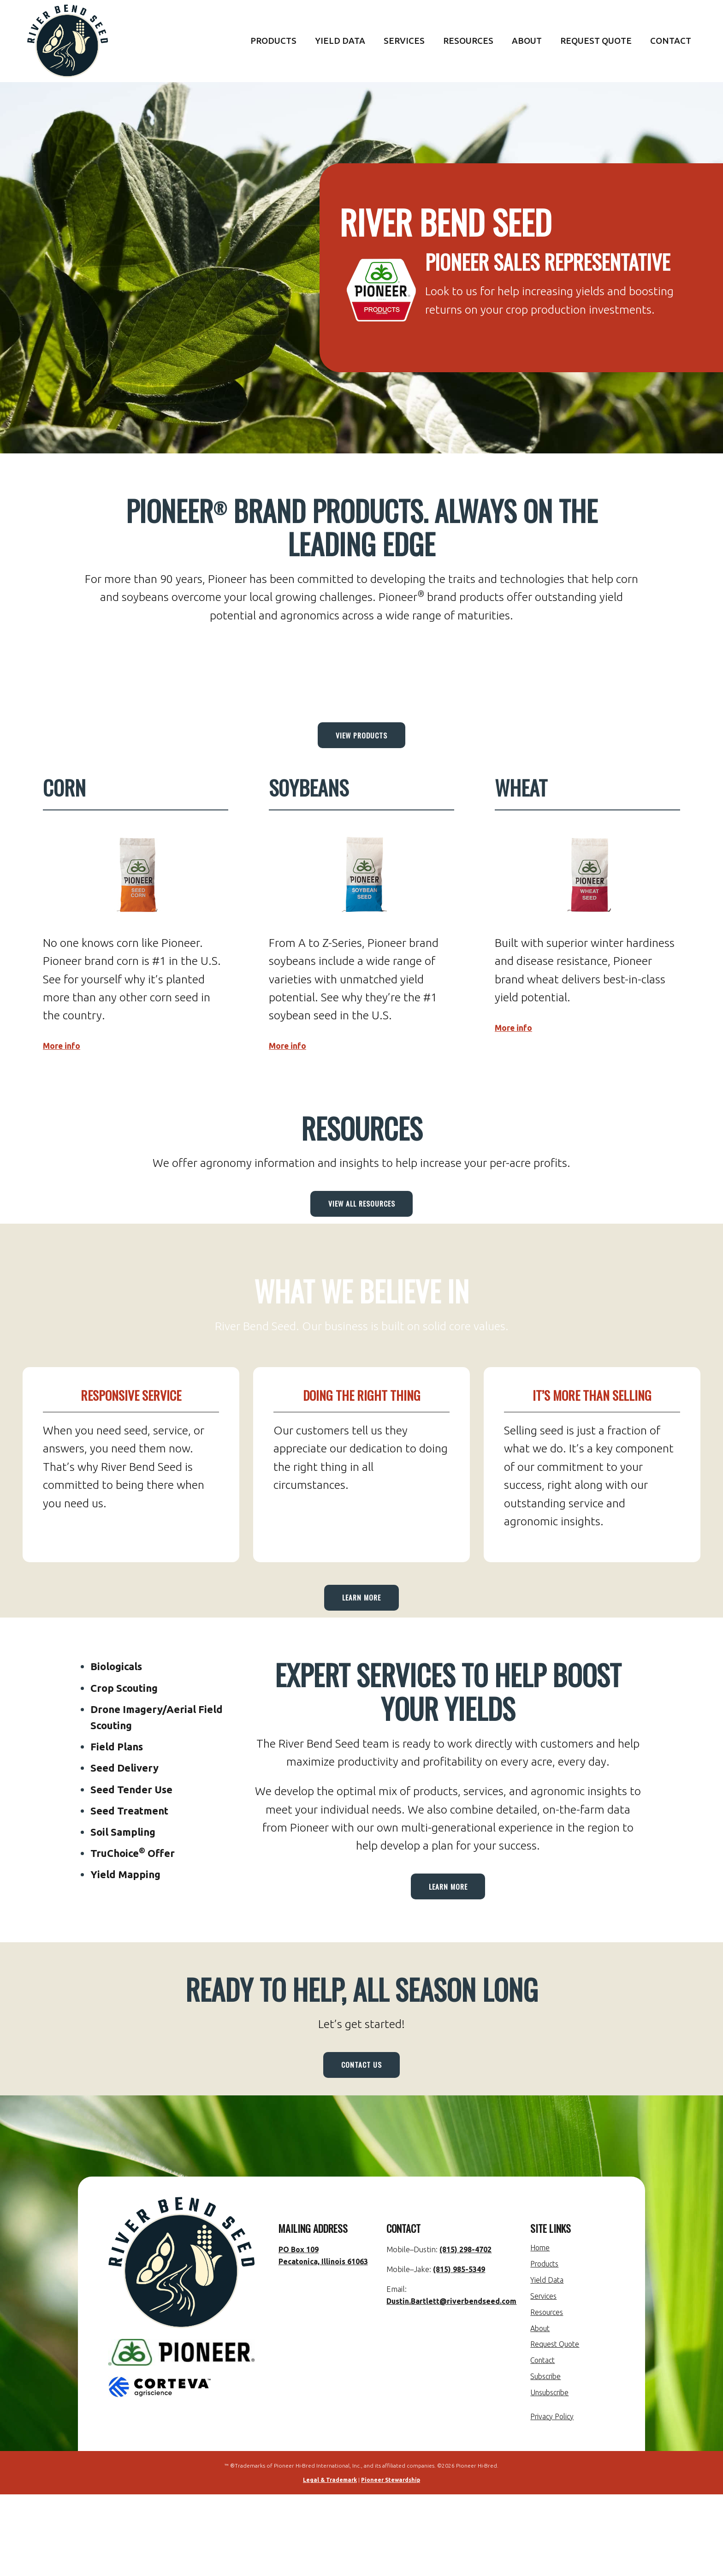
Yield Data (340, 41)
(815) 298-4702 (464, 2332)
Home (542, 2330)
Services (404, 41)
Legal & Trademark (330, 2561)
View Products (361, 743)
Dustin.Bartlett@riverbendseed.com (451, 2384)
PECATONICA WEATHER (361, 670)
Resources (468, 41)
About (527, 41)
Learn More (361, 1638)
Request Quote (596, 41)
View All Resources (362, 1228)
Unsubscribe (553, 2474)
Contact (670, 41)
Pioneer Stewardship (390, 2561)
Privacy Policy (555, 2498)
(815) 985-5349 (458, 2352)
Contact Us (361, 2139)
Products (273, 41)
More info (69, 1061)
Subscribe (548, 2458)
